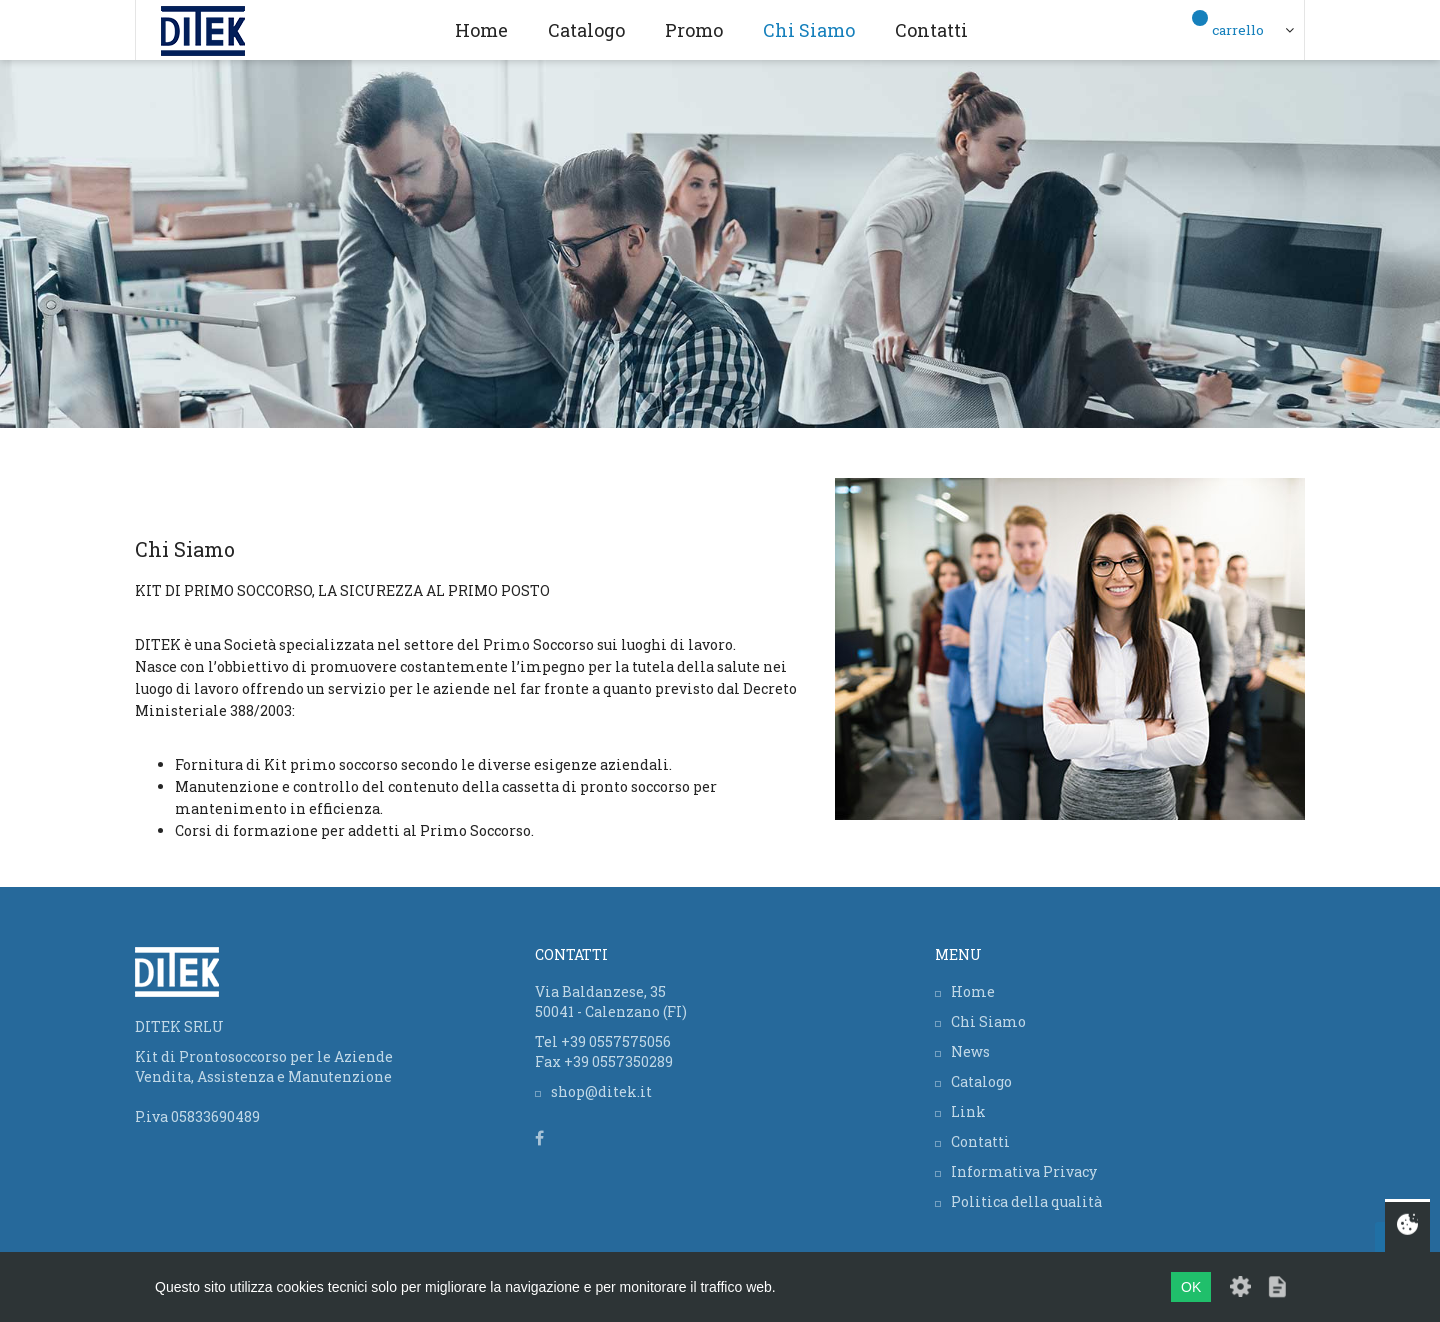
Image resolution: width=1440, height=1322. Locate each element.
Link (968, 1111)
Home (481, 30)
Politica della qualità (1026, 1201)
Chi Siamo (809, 30)
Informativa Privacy (1024, 1171)
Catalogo (586, 30)
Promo (694, 30)
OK (1191, 1287)
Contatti (931, 30)
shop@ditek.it (601, 1091)
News (970, 1051)
